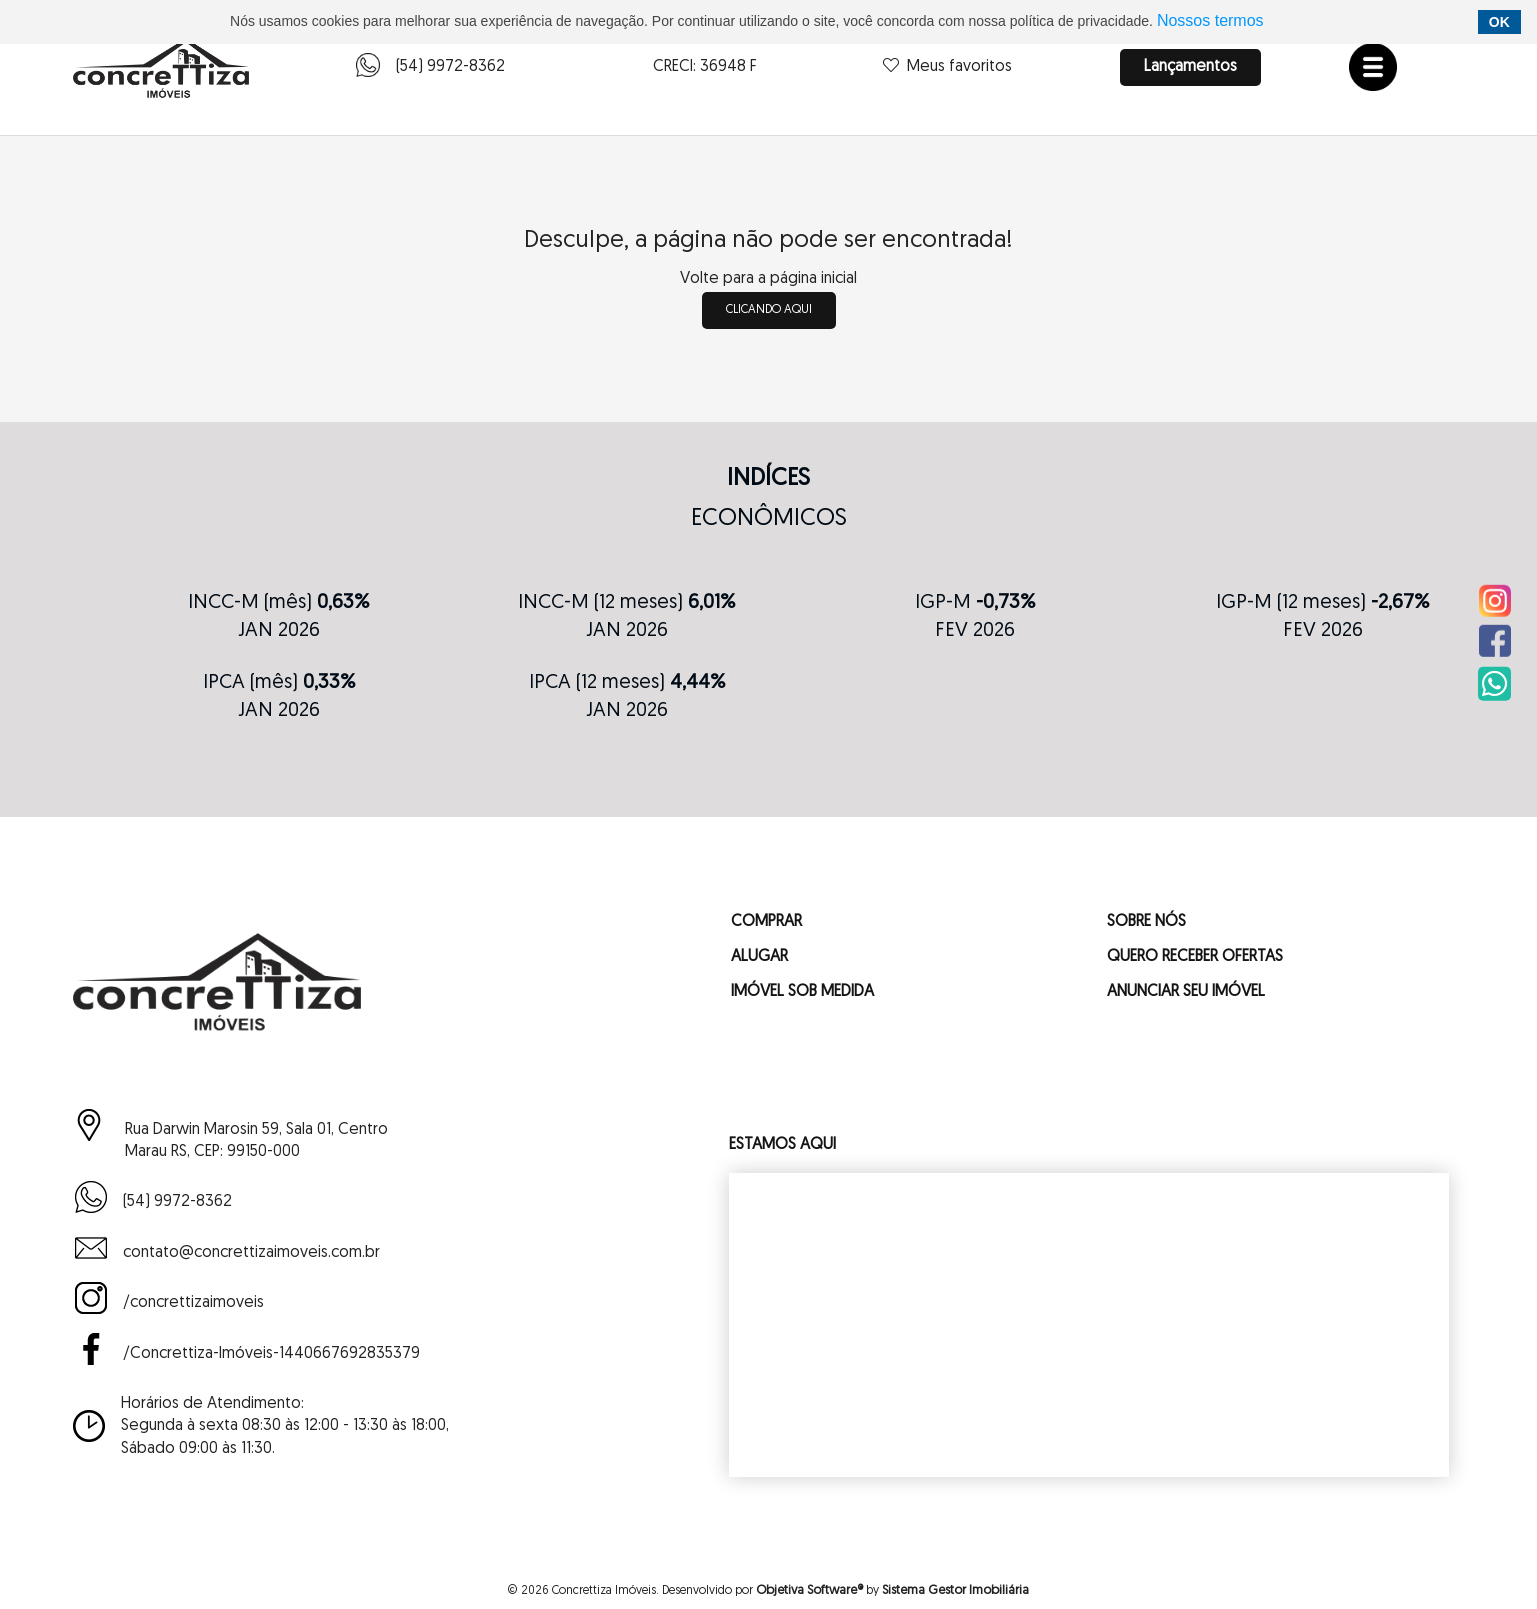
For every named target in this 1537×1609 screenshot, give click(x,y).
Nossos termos (1210, 20)
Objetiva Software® (809, 1590)
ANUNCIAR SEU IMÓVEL (1186, 992)
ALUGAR (759, 957)
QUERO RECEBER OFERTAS (1195, 957)
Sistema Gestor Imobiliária (955, 1590)
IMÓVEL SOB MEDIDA (802, 992)
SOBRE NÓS (1146, 922)
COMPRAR (766, 922)
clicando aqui (769, 310)
